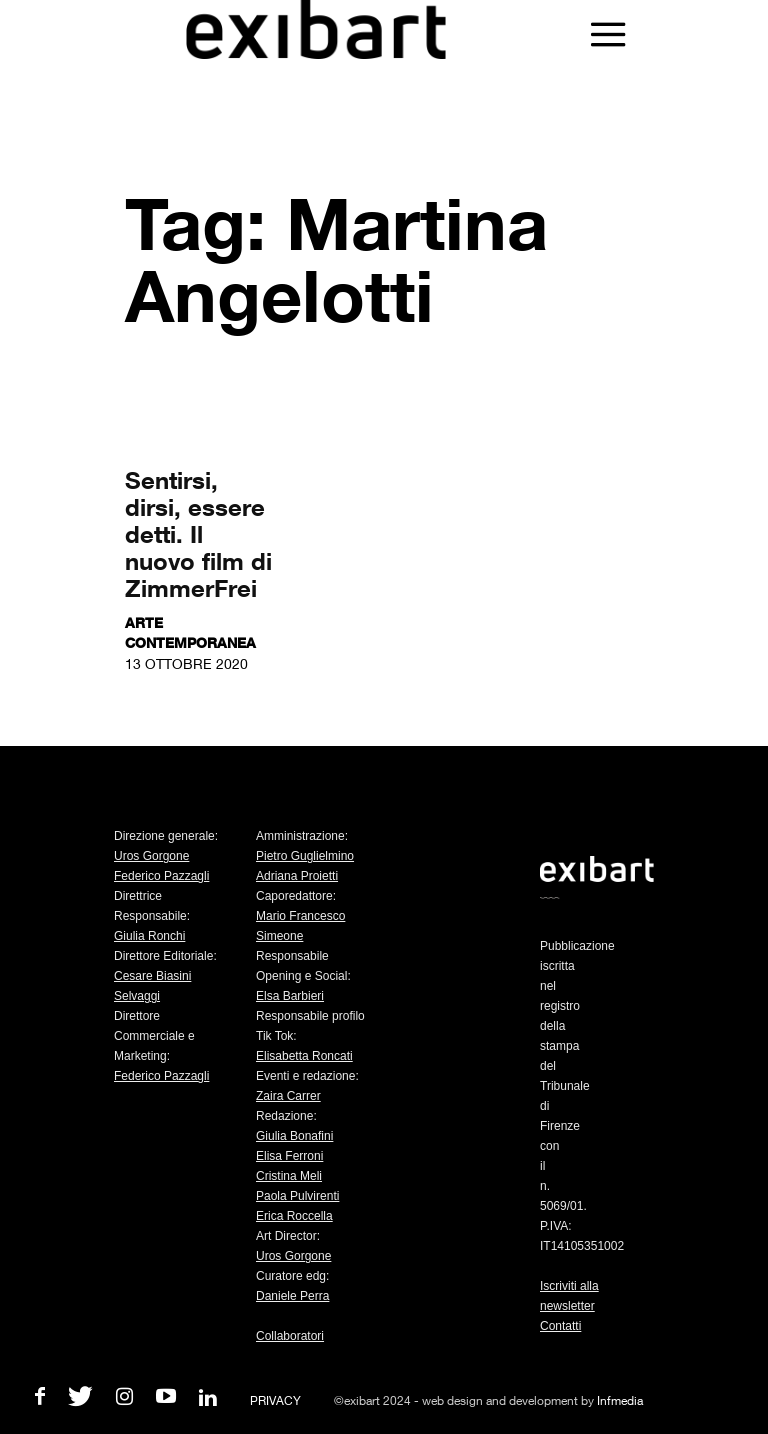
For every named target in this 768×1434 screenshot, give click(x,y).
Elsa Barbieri (290, 996)
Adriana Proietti (297, 876)
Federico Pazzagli (161, 876)
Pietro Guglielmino (305, 856)
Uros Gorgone (151, 856)
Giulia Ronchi (149, 936)
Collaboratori (290, 1336)
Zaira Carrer (288, 1096)
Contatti (560, 1326)
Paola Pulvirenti (297, 1196)
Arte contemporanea (190, 632)
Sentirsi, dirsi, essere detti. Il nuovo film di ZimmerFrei (198, 533)
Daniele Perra (292, 1296)
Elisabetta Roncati (304, 1056)
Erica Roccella (294, 1216)
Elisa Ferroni (289, 1156)
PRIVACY (275, 1400)
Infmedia (620, 1400)
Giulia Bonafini (294, 1136)
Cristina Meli (289, 1176)
